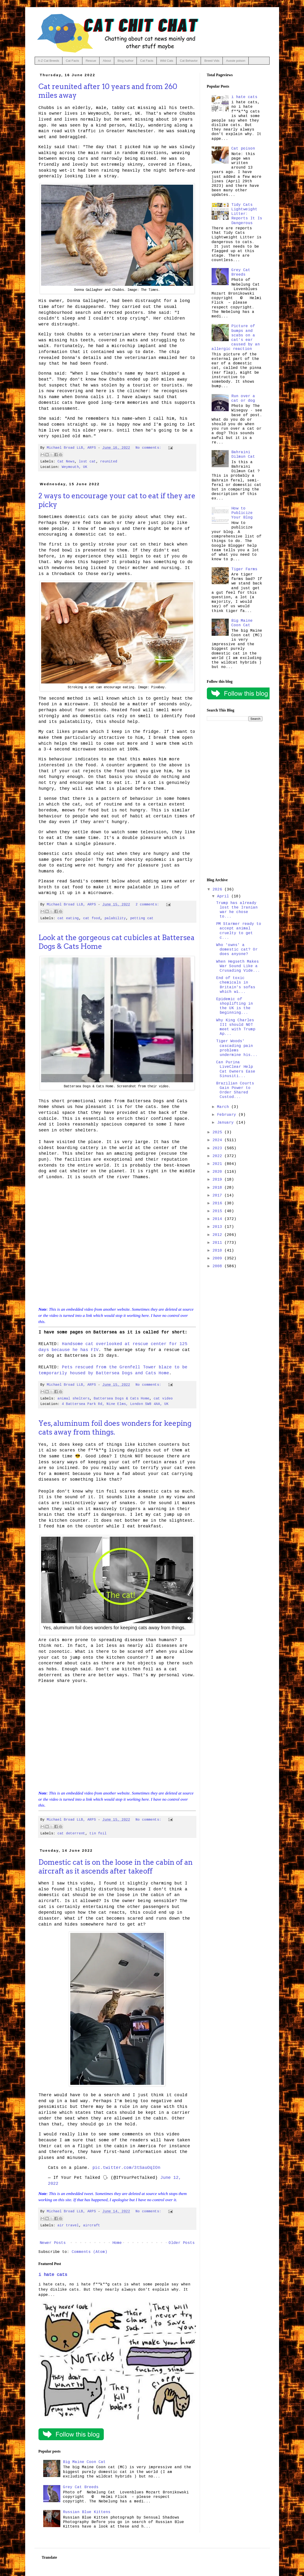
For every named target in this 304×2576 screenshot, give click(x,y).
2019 (218, 1179)
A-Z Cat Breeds (48, 60)
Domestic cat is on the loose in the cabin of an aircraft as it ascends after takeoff (115, 1866)
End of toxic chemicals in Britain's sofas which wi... (235, 985)
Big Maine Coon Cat (84, 2462)
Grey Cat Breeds (81, 2487)
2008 (218, 1266)
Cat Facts (72, 60)
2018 (218, 1188)
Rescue (91, 60)
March (224, 1107)
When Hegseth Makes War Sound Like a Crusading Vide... (238, 966)
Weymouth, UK (74, 467)
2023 (218, 1148)
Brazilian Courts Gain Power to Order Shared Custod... (235, 1090)
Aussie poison (235, 60)
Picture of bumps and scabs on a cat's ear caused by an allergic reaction (236, 337)
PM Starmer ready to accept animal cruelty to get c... (238, 931)
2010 (218, 1250)
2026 (218, 889)
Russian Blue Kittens (86, 2512)
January (226, 1123)
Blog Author (125, 60)
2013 (218, 1227)
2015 (218, 1211)
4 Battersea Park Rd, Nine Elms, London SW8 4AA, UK (115, 1404)
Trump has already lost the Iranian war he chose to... (237, 910)
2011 (218, 1243)
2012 (218, 1235)
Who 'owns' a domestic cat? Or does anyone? (237, 949)
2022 (218, 1156)
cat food (91, 918)
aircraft (91, 2225)
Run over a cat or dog (243, 398)
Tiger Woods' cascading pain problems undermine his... (237, 1048)
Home (117, 2243)
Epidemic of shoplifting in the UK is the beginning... (234, 1006)
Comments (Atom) (89, 2252)
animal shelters (73, 1398)
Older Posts (182, 2243)
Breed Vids (211, 60)
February (227, 1115)
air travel (68, 2225)
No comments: (149, 448)
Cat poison (243, 148)
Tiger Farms (244, 569)
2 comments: (148, 904)
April (224, 896)
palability (115, 918)
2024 (218, 1140)
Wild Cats (166, 60)
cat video (163, 1398)
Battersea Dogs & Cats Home (121, 1398)
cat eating (68, 918)
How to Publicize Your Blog (242, 513)
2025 (218, 1132)
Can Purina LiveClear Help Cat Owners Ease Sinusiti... (235, 1069)
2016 (218, 1203)
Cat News (66, 461)
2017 (218, 1195)
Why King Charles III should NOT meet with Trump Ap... (235, 1027)
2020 (218, 1172)
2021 (218, 1164)
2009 (218, 1258)
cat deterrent (71, 1833)
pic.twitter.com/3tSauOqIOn (126, 2167)
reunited (108, 461)
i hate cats (52, 2274)
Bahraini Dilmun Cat (243, 454)
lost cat (87, 461)
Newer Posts (53, 2243)
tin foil (98, 1833)
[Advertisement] (234, 799)
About (107, 60)
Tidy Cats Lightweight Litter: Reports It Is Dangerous (246, 214)
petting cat (142, 918)
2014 (218, 1219)
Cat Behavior (189, 60)
